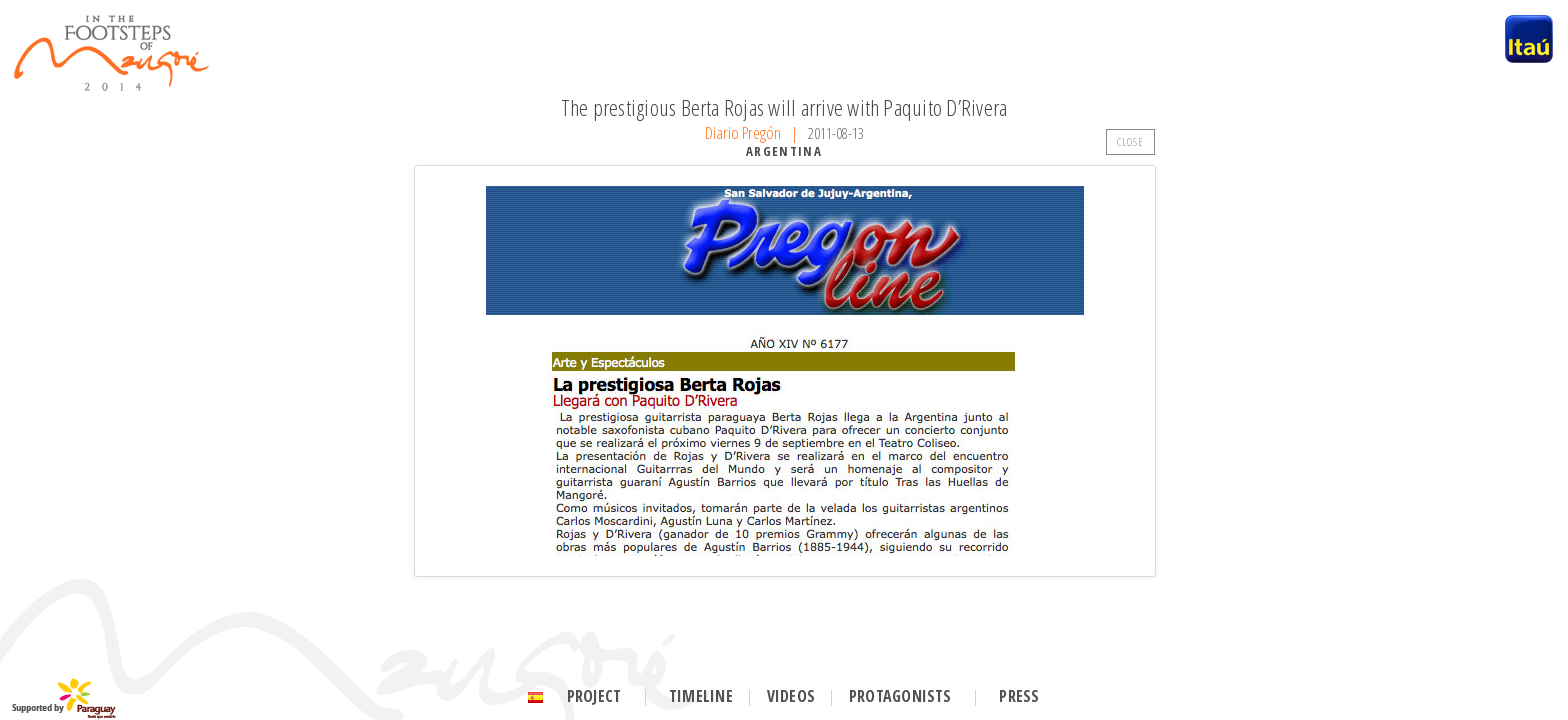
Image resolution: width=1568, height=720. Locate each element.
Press (1019, 696)
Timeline (701, 696)
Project (594, 696)
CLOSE (1131, 141)
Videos (791, 696)
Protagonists (900, 696)
